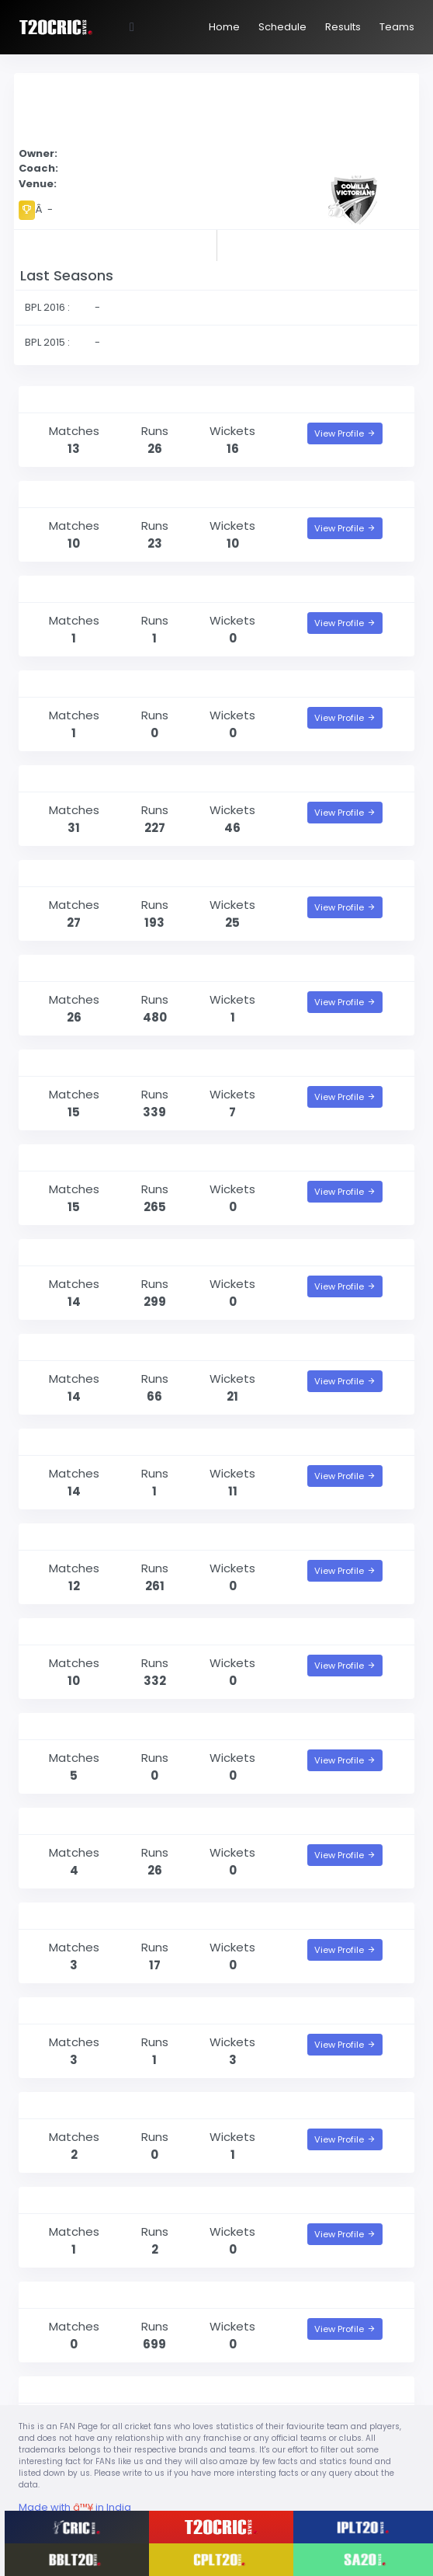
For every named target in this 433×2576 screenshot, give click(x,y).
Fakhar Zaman (69, 2199)
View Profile (345, 433)
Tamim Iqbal (63, 1631)
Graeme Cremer (74, 2010)
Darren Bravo (64, 1157)
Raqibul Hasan (69, 1915)
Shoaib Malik (63, 1062)
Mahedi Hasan (69, 494)
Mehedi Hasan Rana (85, 588)
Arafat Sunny (65, 1726)
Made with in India (75, 2507)
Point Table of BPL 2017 (320, 243)
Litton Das (56, 1536)
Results (343, 26)
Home (224, 26)
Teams (396, 26)
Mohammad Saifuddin (94, 399)
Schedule (282, 26)
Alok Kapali (58, 1820)
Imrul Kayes (60, 1252)
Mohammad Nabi (78, 873)
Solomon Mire (65, 2105)
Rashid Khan (63, 2389)
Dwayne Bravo (68, 778)
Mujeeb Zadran (70, 683)
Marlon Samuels (74, 967)
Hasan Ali (53, 1346)
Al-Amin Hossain (75, 1441)
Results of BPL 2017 (113, 243)
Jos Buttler (57, 2294)
